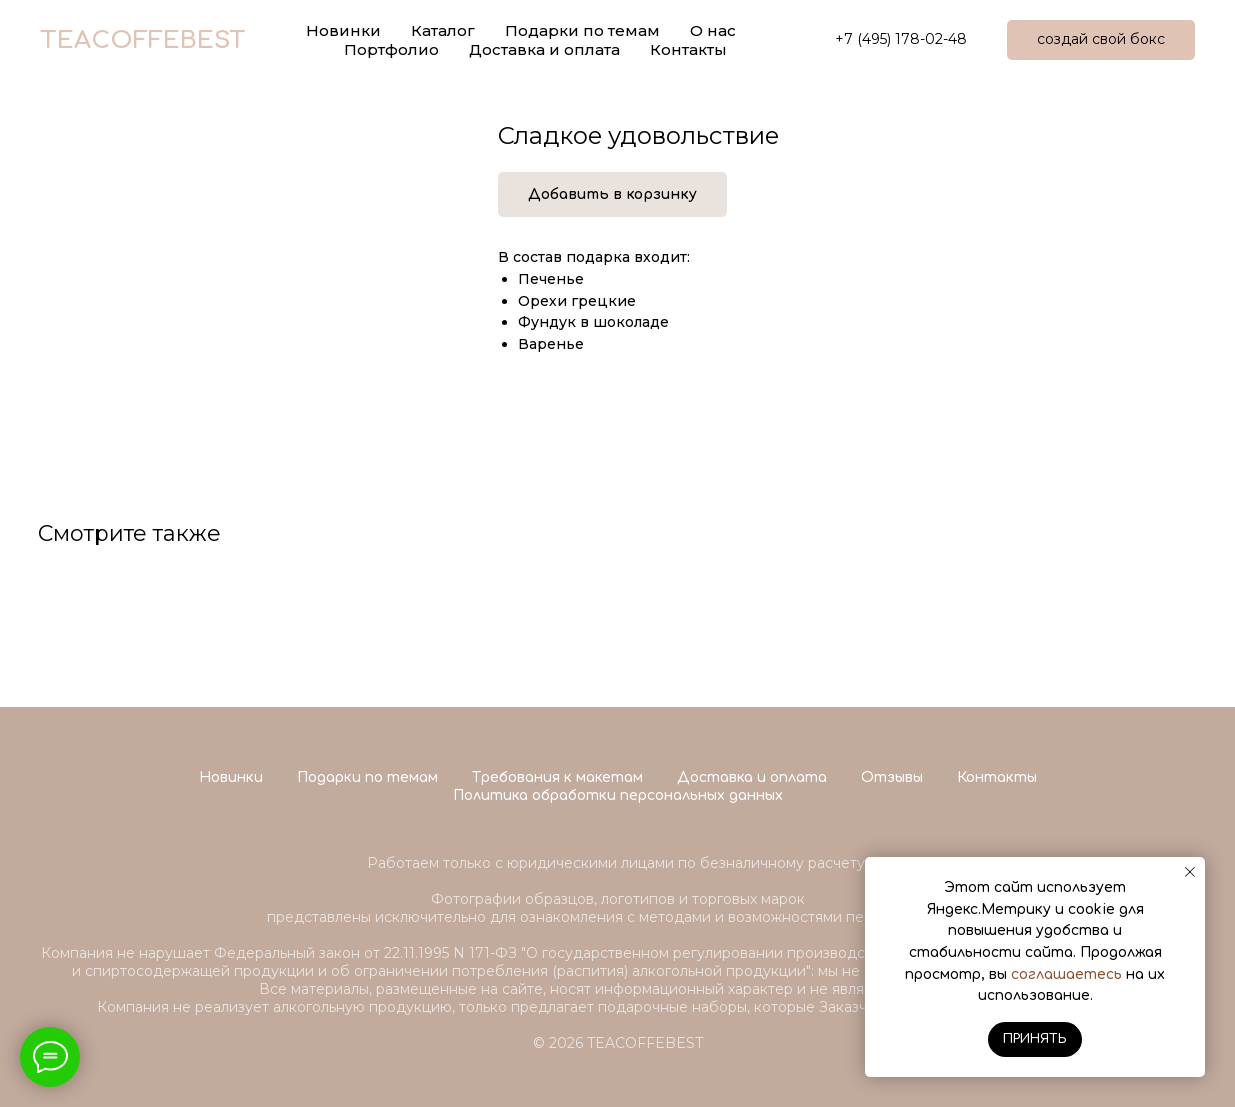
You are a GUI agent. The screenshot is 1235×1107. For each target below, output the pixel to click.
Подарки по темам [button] (582, 30)
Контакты (688, 49)
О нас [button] (713, 30)
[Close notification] (1190, 872)
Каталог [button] (443, 30)
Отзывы (892, 777)
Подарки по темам (367, 777)
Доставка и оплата (544, 49)
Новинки (231, 777)
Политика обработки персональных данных (618, 795)
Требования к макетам (557, 777)
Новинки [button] (343, 30)
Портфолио (391, 49)
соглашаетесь (1066, 974)
